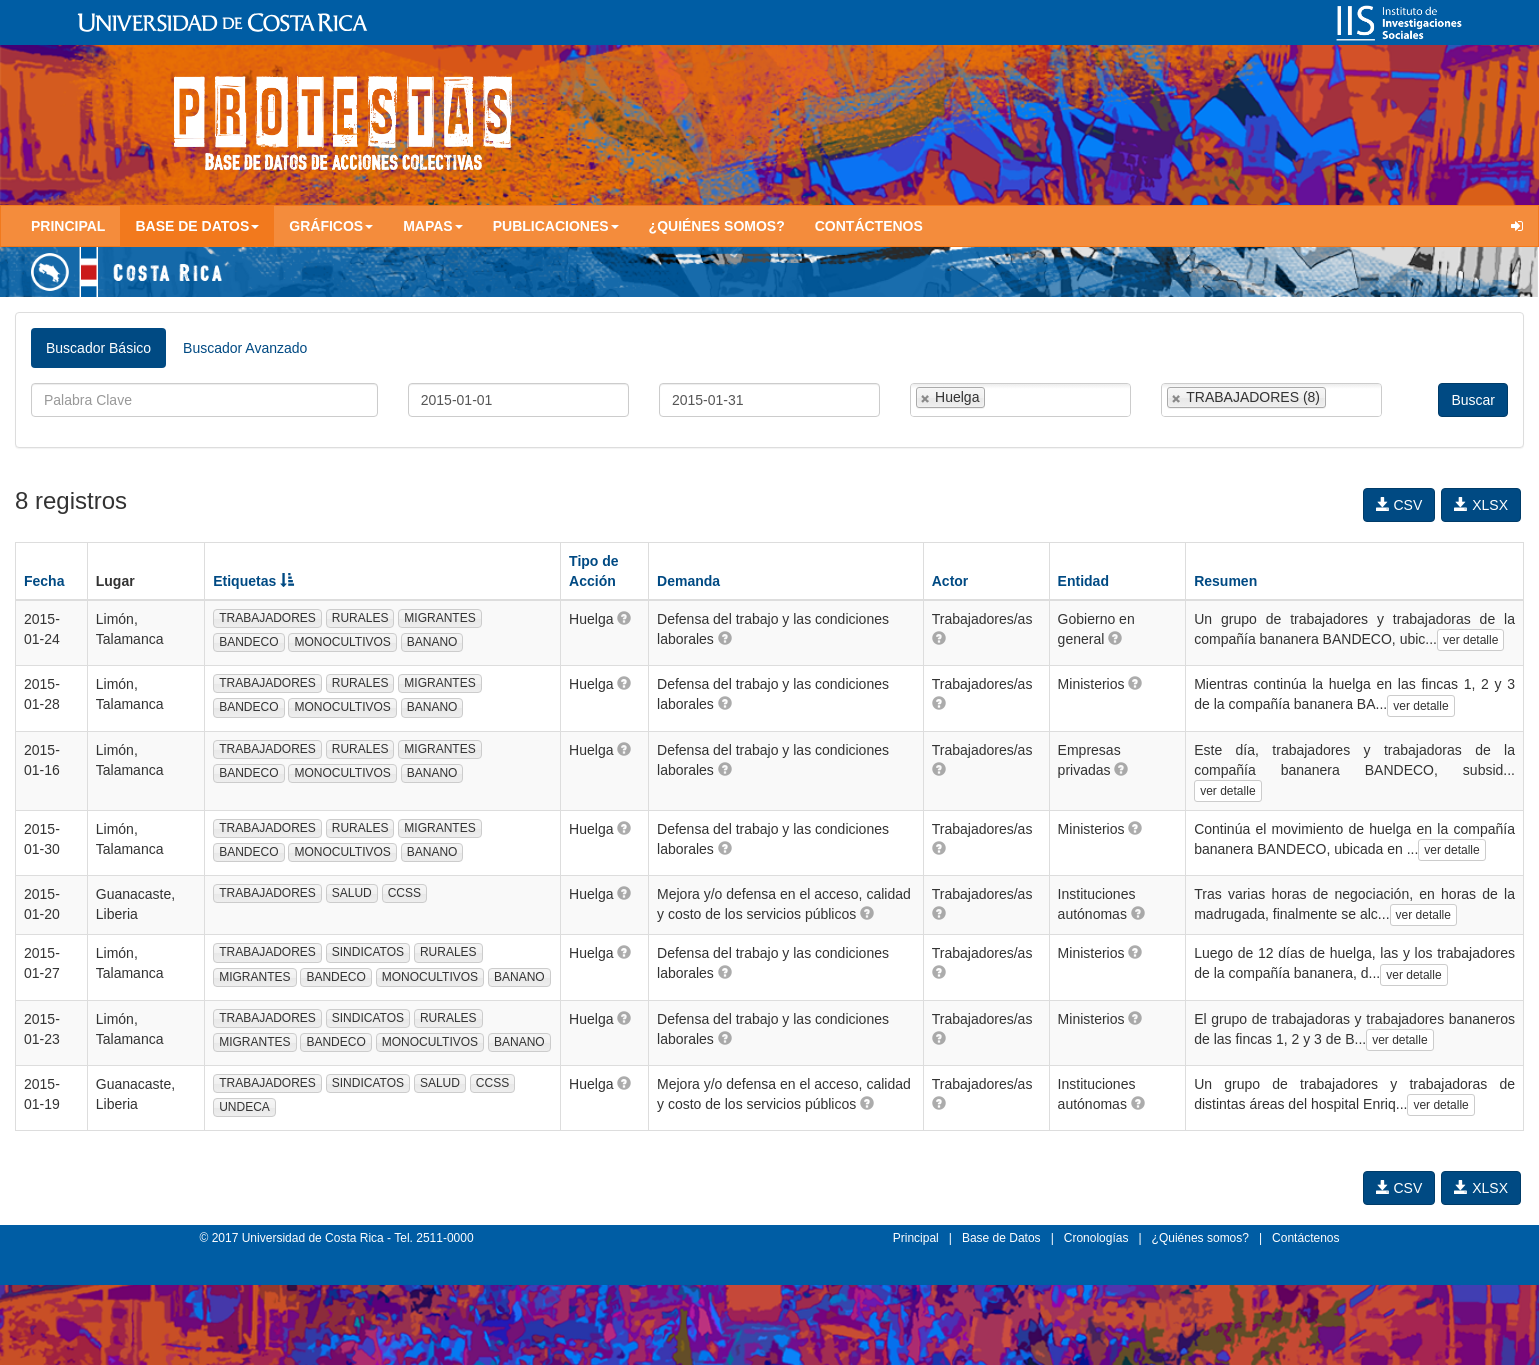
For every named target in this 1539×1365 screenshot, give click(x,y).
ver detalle (1470, 640)
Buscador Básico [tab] (98, 348)
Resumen (1225, 581)
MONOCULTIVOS (342, 642)
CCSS (404, 893)
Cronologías (1096, 1238)
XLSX (1481, 505)
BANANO (432, 642)
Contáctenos (869, 226)
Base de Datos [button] (197, 226)
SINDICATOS (368, 952)
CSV (1399, 505)
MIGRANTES (439, 618)
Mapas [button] (433, 226)
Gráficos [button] (331, 226)
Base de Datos (1001, 1238)
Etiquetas (253, 581)
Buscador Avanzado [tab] (245, 348)
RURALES (360, 618)
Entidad (1083, 581)
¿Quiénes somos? (717, 226)
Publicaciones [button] (556, 226)
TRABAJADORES (267, 618)
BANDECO (248, 642)
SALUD (352, 893)
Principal (68, 226)
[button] (624, 618)
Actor (950, 581)
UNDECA (244, 1107)
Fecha (44, 581)
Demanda (688, 581)
